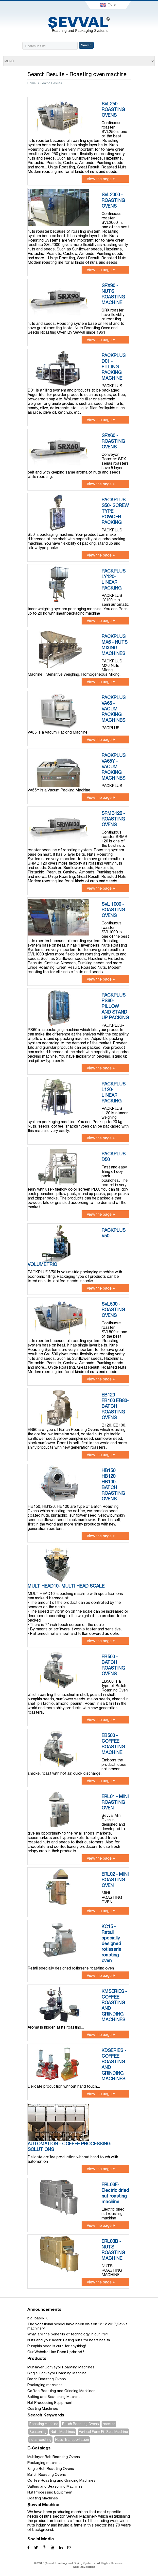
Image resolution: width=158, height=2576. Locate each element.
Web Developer (83, 2567)
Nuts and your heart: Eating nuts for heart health (68, 2340)
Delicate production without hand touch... (64, 2086)
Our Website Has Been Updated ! (55, 2352)
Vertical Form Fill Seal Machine (103, 2432)
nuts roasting (40, 2440)
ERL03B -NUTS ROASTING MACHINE (113, 2249)
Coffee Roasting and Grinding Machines (61, 2391)
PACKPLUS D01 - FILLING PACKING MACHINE (113, 367)
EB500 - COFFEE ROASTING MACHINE (113, 1744)
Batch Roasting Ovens (46, 2379)
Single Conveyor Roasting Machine (57, 2373)
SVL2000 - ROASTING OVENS (113, 200)
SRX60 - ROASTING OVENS (113, 441)
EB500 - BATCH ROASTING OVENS (113, 1665)
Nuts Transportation (72, 2440)
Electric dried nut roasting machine (113, 2213)
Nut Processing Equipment (49, 2402)
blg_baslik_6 (37, 2318)
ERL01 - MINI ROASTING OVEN (115, 1802)
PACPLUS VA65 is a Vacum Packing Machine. (74, 729)
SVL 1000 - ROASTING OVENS (113, 909)
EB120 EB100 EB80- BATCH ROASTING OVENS (115, 1406)
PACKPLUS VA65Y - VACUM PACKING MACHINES (113, 767)
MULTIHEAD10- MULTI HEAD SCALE (66, 1586)
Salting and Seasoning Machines (55, 2397)
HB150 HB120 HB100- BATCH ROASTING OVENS (113, 1484)
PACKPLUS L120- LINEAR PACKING (113, 1092)
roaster (109, 2424)
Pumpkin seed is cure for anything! (56, 2346)
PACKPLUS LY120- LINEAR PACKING (113, 579)
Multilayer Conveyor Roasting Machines (60, 2367)
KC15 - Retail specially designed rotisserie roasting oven (111, 1943)
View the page (101, 179)
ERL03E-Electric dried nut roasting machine (115, 2193)
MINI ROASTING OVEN (112, 1897)
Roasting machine (43, 2424)
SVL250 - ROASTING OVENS (113, 109)
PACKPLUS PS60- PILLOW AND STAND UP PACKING (115, 1006)
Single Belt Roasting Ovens (50, 2468)
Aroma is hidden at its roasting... (56, 2027)
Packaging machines (45, 2385)
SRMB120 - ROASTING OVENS (113, 818)
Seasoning (38, 2432)
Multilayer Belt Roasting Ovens (53, 2457)
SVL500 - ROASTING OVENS (113, 1309)
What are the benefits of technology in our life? (67, 2334)
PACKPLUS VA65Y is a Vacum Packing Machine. (75, 787)
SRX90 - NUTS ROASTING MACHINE (113, 294)
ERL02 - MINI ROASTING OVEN (115, 1879)
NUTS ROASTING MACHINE (112, 2270)
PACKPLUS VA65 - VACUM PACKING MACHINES (113, 709)
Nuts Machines (63, 2432)
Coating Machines (42, 2408)
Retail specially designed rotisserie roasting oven (71, 1968)
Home (31, 83)
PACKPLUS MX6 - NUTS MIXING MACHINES (114, 645)
